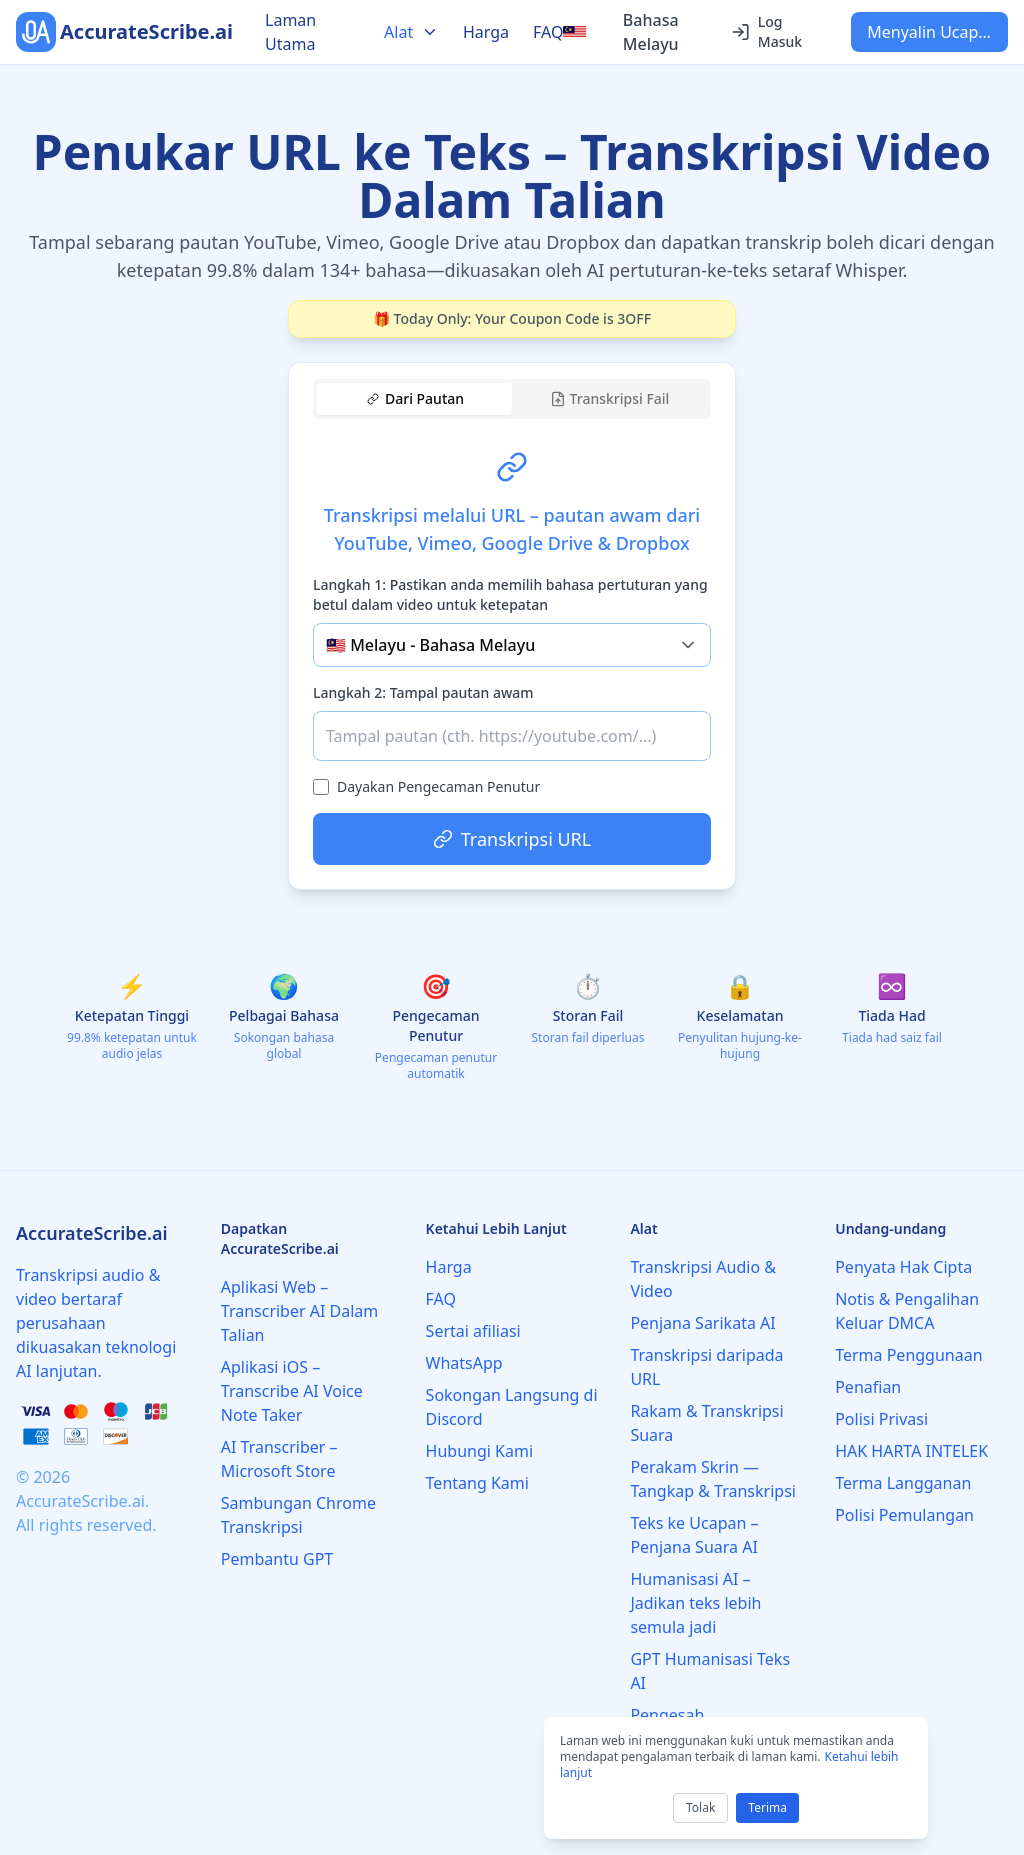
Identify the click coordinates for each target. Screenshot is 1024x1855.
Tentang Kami (477, 1483)
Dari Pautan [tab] (415, 398)
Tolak (700, 1807)
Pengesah (667, 1715)
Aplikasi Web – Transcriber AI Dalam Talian (300, 1311)
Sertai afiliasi (473, 1331)
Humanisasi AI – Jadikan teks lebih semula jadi (695, 1603)
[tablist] (512, 399)
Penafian (868, 1387)
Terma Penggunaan (908, 1355)
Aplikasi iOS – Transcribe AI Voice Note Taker (292, 1391)
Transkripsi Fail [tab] (610, 398)
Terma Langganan (903, 1483)
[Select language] (634, 32)
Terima (767, 1807)
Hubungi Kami (479, 1451)
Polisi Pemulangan (904, 1515)
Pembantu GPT (277, 1559)
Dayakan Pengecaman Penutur (438, 786)
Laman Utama (290, 32)
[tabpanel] (512, 646)
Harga (486, 32)
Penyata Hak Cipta (903, 1267)
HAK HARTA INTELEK (911, 1451)
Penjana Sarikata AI (702, 1323)
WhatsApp (464, 1363)
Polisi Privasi (881, 1419)
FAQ (548, 32)
